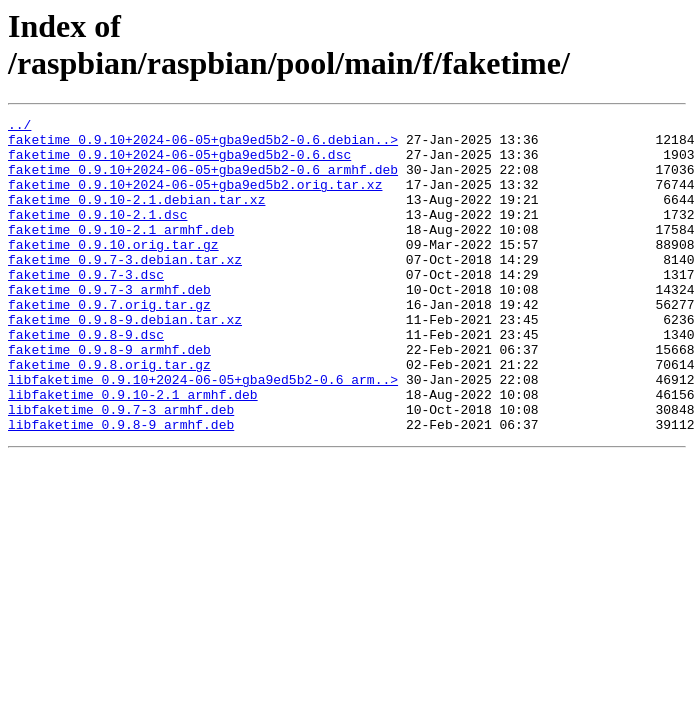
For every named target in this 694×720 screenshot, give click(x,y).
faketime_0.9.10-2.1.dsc (97, 235)
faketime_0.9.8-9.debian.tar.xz (125, 361)
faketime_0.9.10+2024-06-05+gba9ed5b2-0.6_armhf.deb (203, 181)
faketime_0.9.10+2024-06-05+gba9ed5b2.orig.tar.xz (195, 199)
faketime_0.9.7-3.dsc (86, 307)
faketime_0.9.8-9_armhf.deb (109, 397)
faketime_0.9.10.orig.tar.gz (113, 271)
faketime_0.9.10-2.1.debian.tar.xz (136, 217)
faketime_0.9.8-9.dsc (86, 379)
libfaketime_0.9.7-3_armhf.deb (121, 469)
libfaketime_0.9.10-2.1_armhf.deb (133, 451)
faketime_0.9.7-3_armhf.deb (109, 325)
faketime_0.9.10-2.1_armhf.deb (121, 253)
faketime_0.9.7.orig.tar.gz (109, 343)
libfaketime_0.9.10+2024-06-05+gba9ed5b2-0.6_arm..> (203, 433)
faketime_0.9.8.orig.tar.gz (109, 415)
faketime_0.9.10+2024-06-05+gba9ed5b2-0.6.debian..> (203, 145)
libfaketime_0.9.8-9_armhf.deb (121, 487)
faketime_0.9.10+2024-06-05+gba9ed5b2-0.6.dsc (179, 163)
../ (19, 127)
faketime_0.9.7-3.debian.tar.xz (125, 289)
